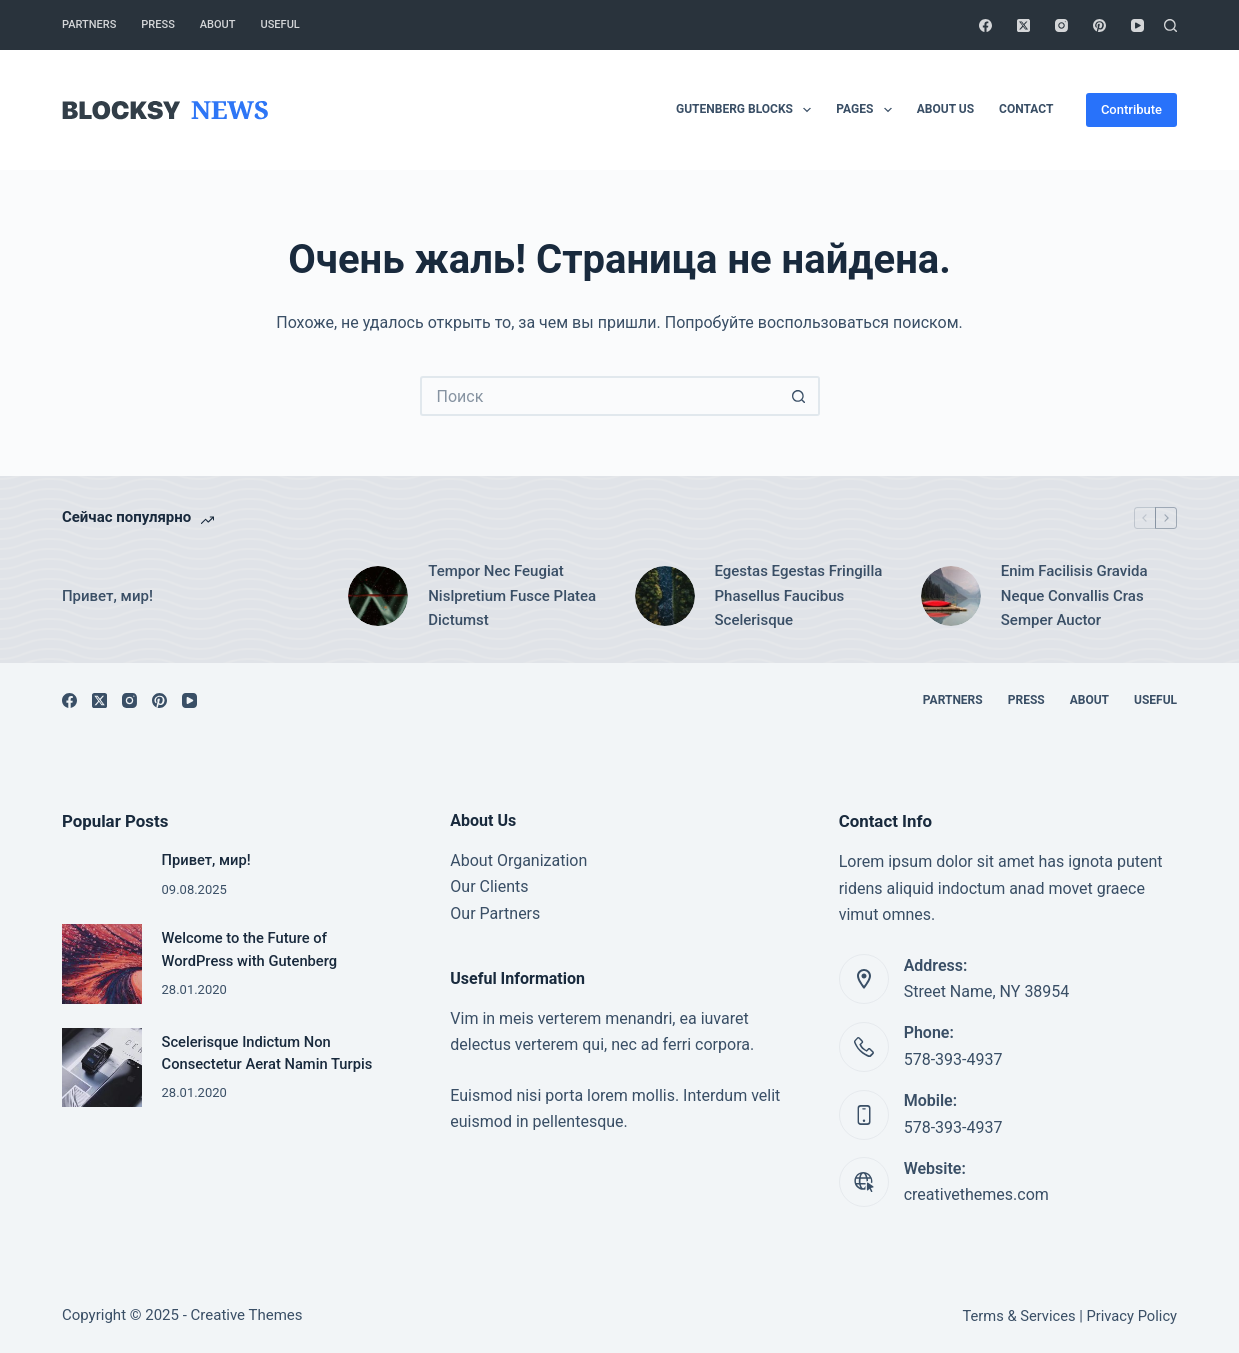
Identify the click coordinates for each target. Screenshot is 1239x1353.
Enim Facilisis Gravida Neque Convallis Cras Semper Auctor (1074, 596)
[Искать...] (600, 396)
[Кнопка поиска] (800, 396)
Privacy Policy (1132, 1316)
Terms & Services (1018, 1316)
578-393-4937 (953, 1059)
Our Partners (495, 913)
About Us (945, 109)
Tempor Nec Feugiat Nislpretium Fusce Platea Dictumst (512, 596)
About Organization (518, 860)
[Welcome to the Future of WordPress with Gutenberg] (102, 964)
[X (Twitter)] (1023, 25)
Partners (89, 24)
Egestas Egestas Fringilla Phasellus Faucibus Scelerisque (799, 596)
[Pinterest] (1099, 25)
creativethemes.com (976, 1194)
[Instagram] (1061, 25)
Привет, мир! (107, 596)
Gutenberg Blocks (747, 110)
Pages (867, 110)
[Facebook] (985, 25)
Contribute (1131, 109)
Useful (280, 24)
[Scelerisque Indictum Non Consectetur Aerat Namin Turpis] (102, 1068)
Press (157, 24)
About (218, 24)
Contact (1026, 109)
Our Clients (489, 886)
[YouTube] (1137, 25)
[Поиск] (1170, 25)
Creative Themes (247, 1315)
